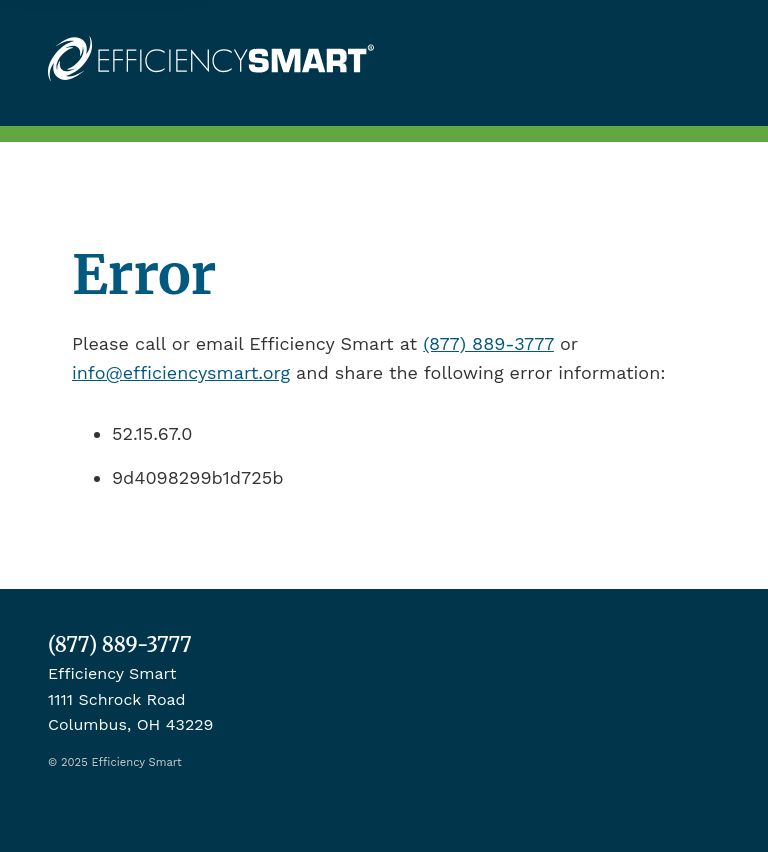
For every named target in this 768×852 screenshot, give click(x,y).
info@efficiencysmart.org (181, 372)
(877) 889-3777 (488, 343)
